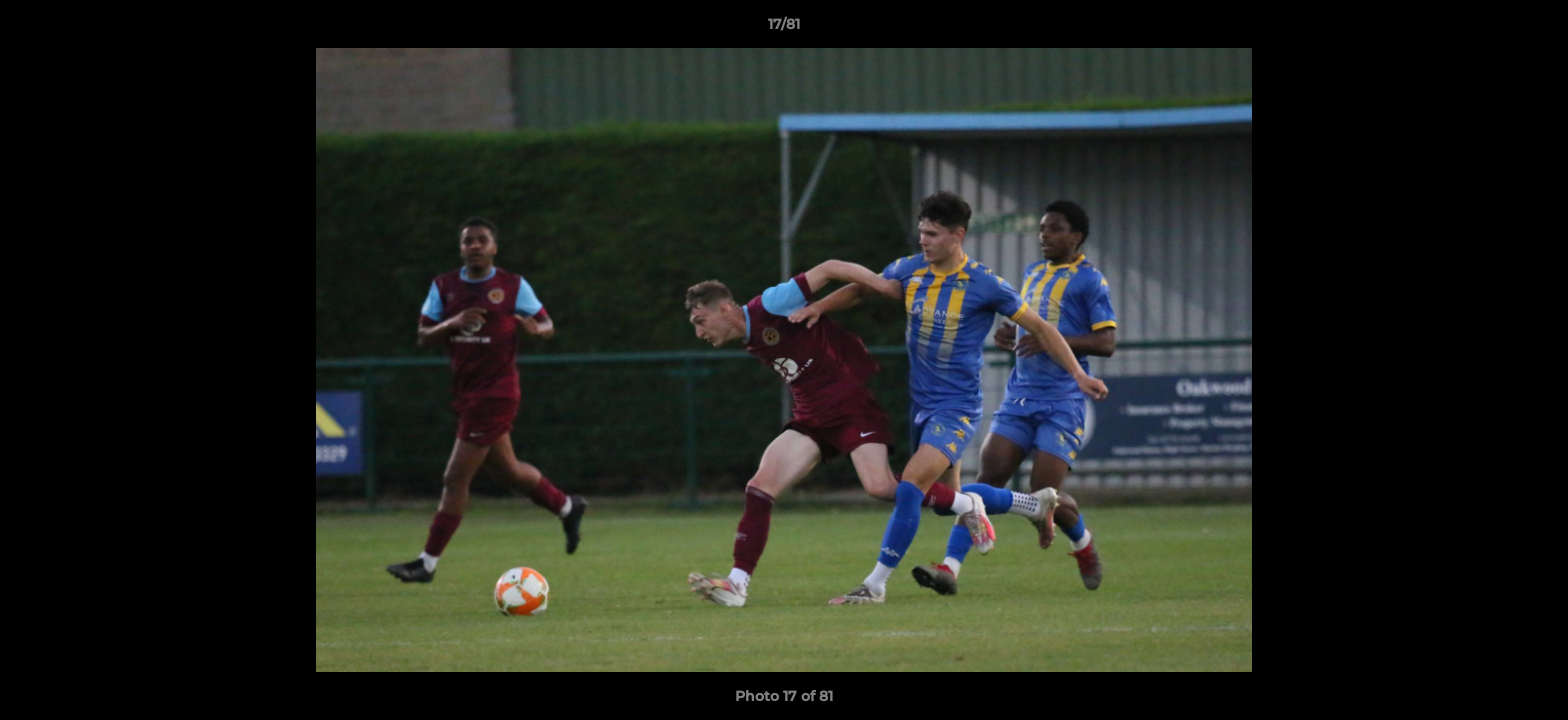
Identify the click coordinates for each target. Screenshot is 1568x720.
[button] (1532, 29)
